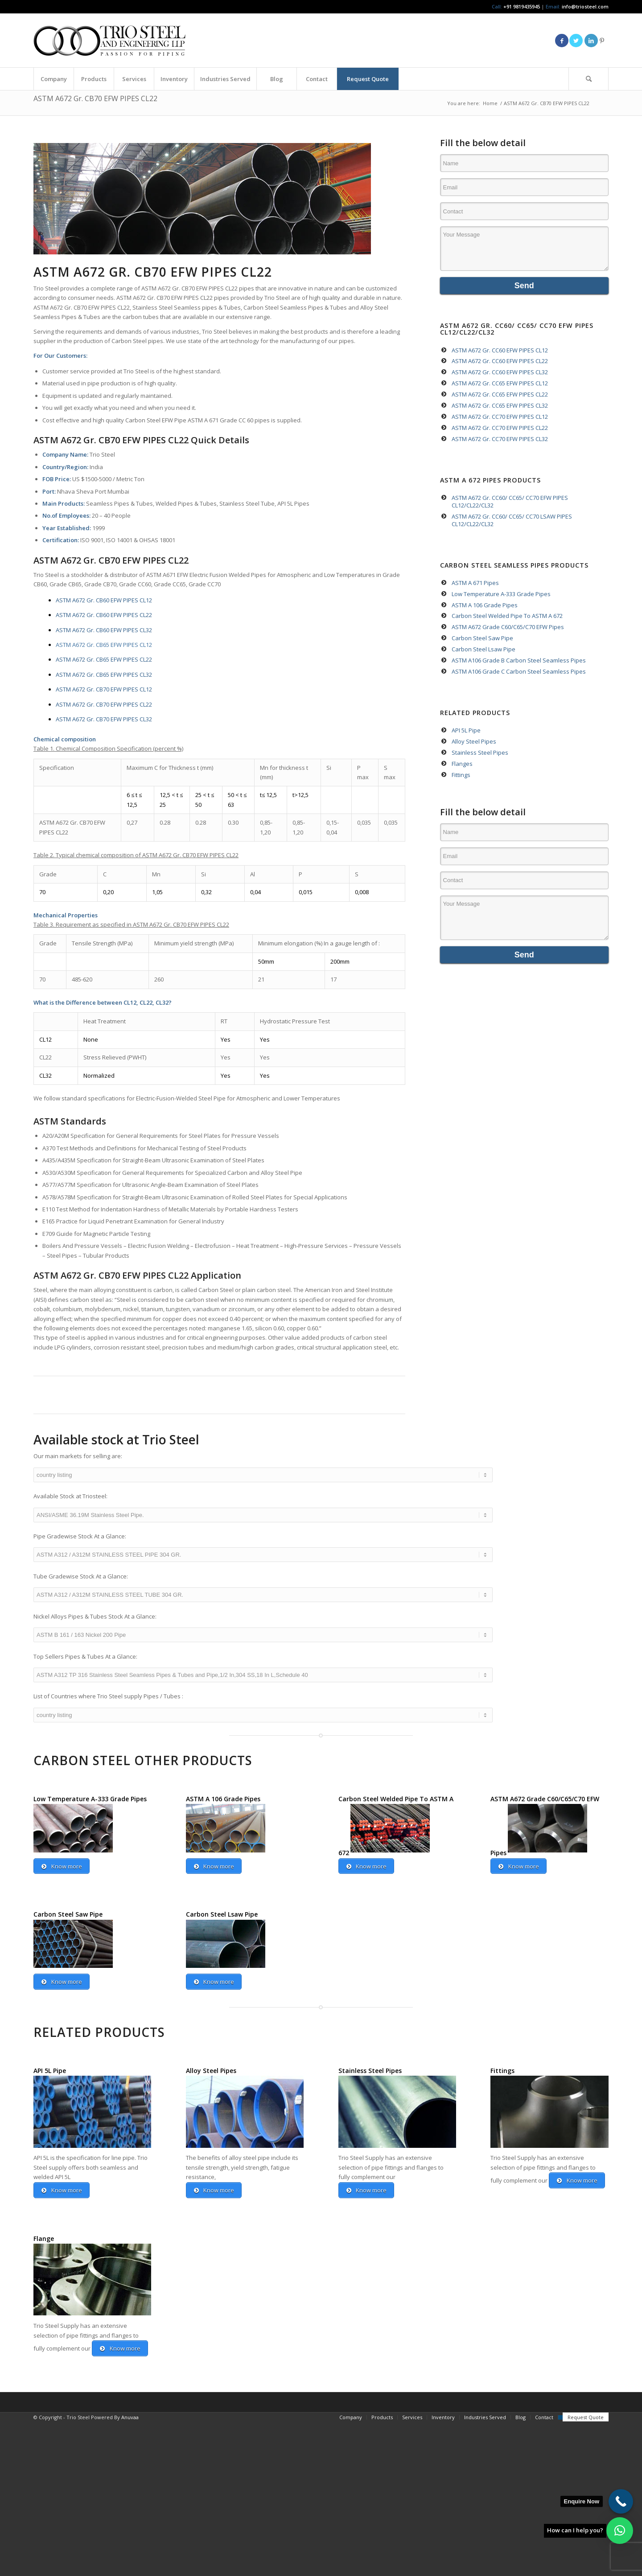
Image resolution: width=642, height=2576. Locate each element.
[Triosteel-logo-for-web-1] (109, 40)
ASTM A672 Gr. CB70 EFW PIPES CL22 (95, 98)
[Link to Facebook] (561, 40)
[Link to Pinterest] (602, 40)
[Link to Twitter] (576, 40)
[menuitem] (53, 79)
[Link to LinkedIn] (591, 40)
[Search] (588, 79)
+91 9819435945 (521, 6)
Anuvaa (130, 2463)
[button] (619, 2530)
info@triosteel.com (584, 6)
